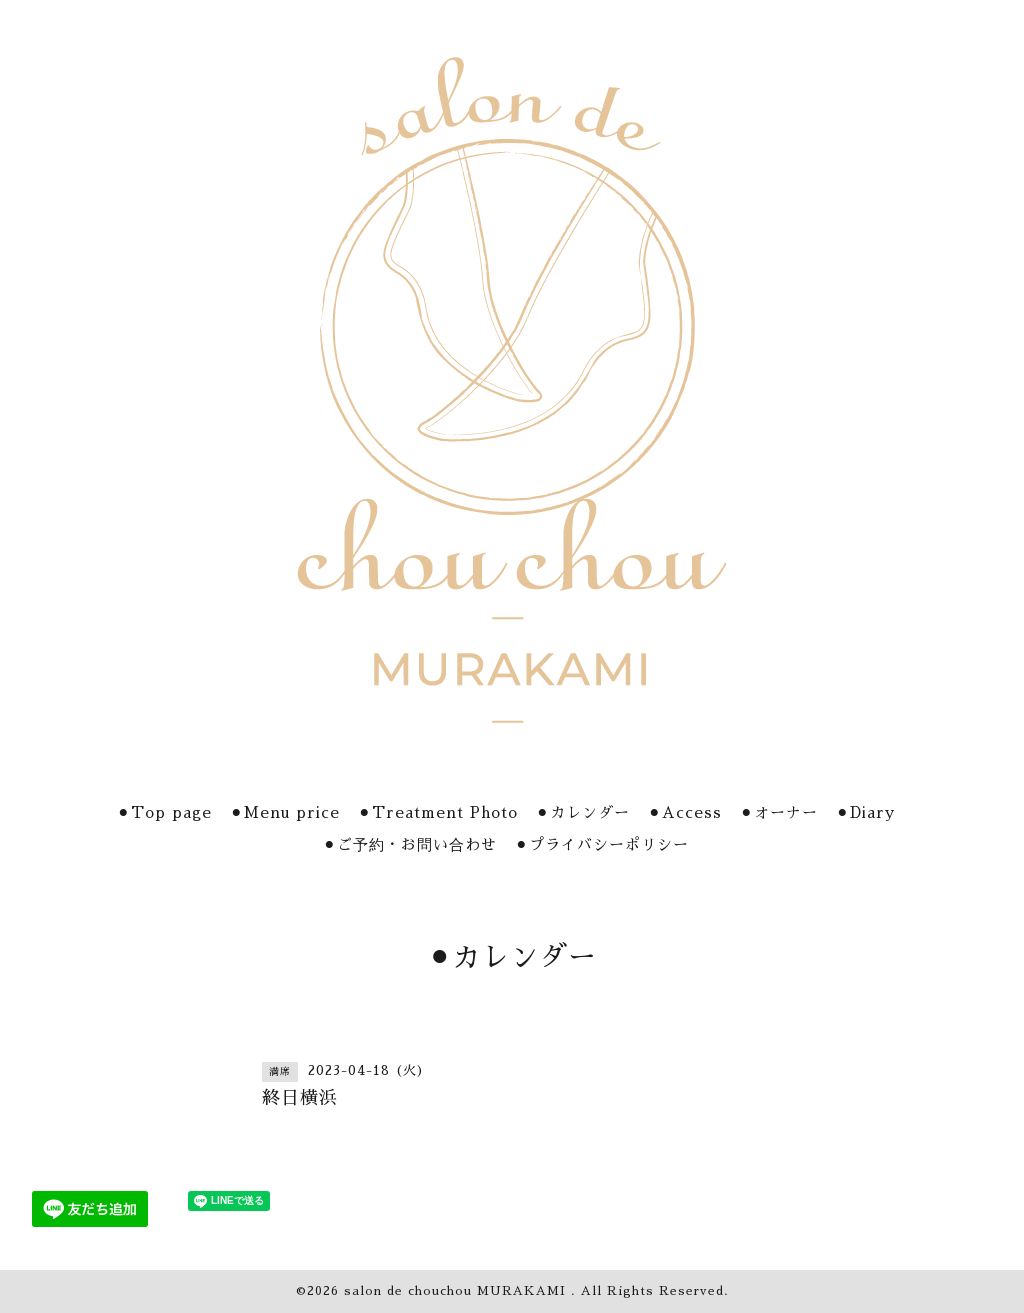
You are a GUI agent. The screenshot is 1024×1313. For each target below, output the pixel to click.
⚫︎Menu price (285, 812)
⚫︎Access (685, 812)
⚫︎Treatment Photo (438, 812)
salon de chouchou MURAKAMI (457, 1291)
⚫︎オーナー (779, 812)
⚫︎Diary (865, 812)
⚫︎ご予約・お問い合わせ (410, 844)
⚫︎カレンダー (583, 812)
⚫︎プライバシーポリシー (602, 844)
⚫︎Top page (164, 812)
